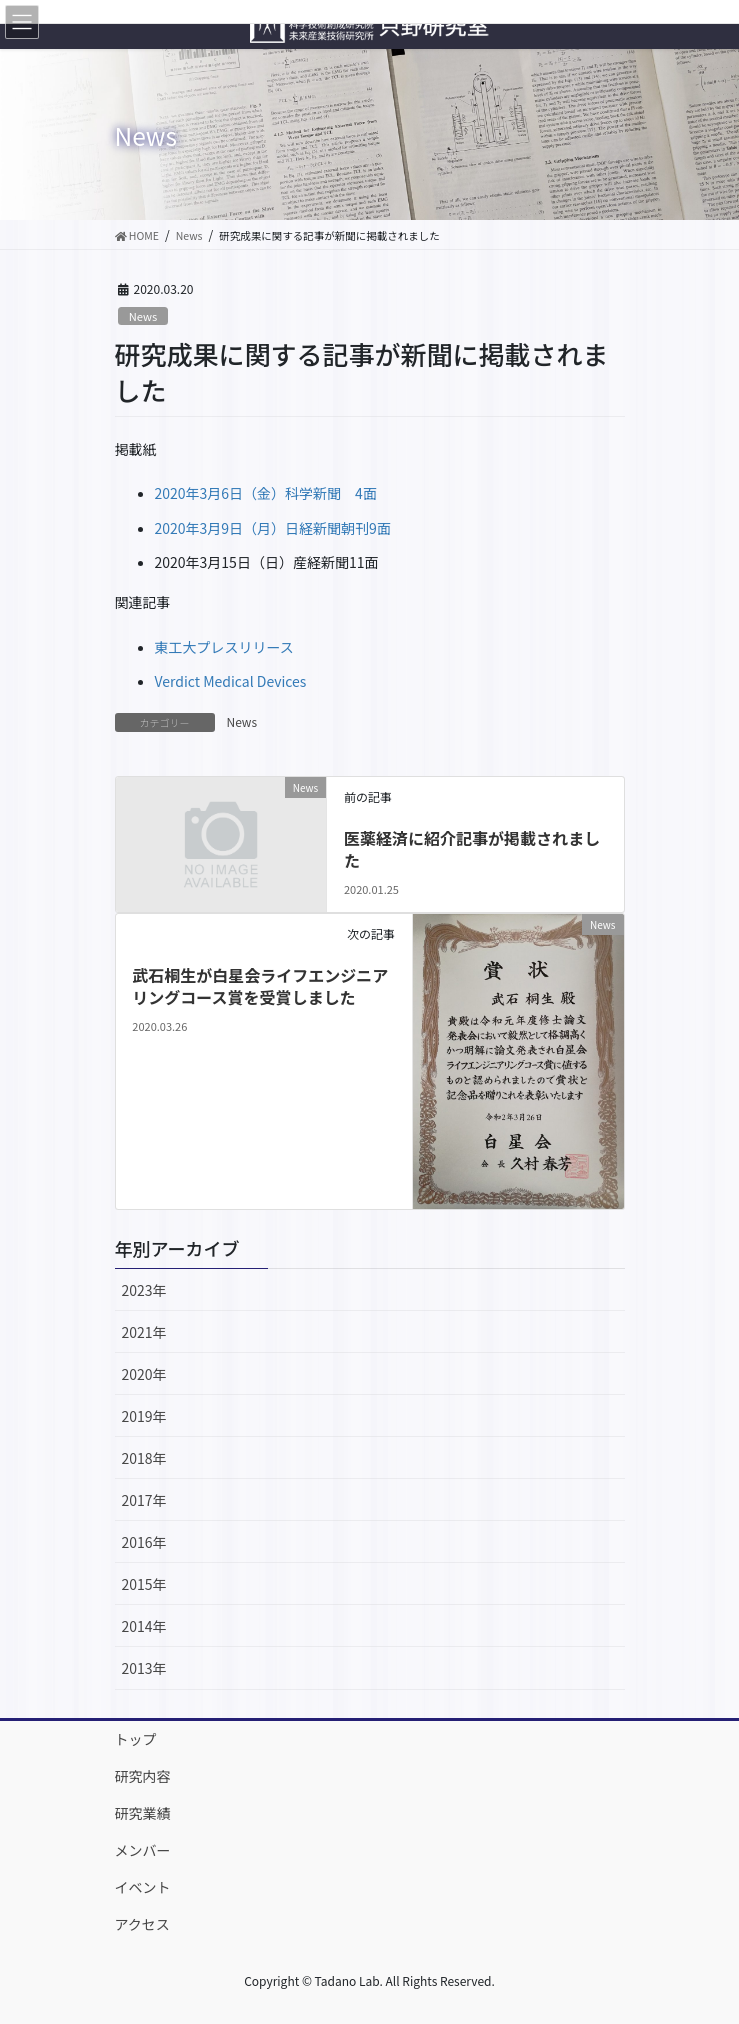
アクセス (142, 1924)
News (143, 316)
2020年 (144, 1374)
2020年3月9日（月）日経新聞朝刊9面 (273, 528)
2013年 (144, 1668)
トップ (136, 1739)
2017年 (144, 1500)
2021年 (144, 1332)
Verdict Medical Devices (231, 681)
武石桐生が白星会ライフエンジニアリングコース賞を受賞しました (260, 986)
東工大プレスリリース (224, 647)
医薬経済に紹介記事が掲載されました (472, 849)
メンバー (143, 1850)
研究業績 (143, 1813)
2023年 (144, 1290)
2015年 (144, 1584)
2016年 (144, 1542)
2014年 (144, 1626)
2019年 (144, 1416)
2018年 (144, 1458)
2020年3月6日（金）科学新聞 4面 (266, 493)
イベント (143, 1887)
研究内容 (143, 1776)
